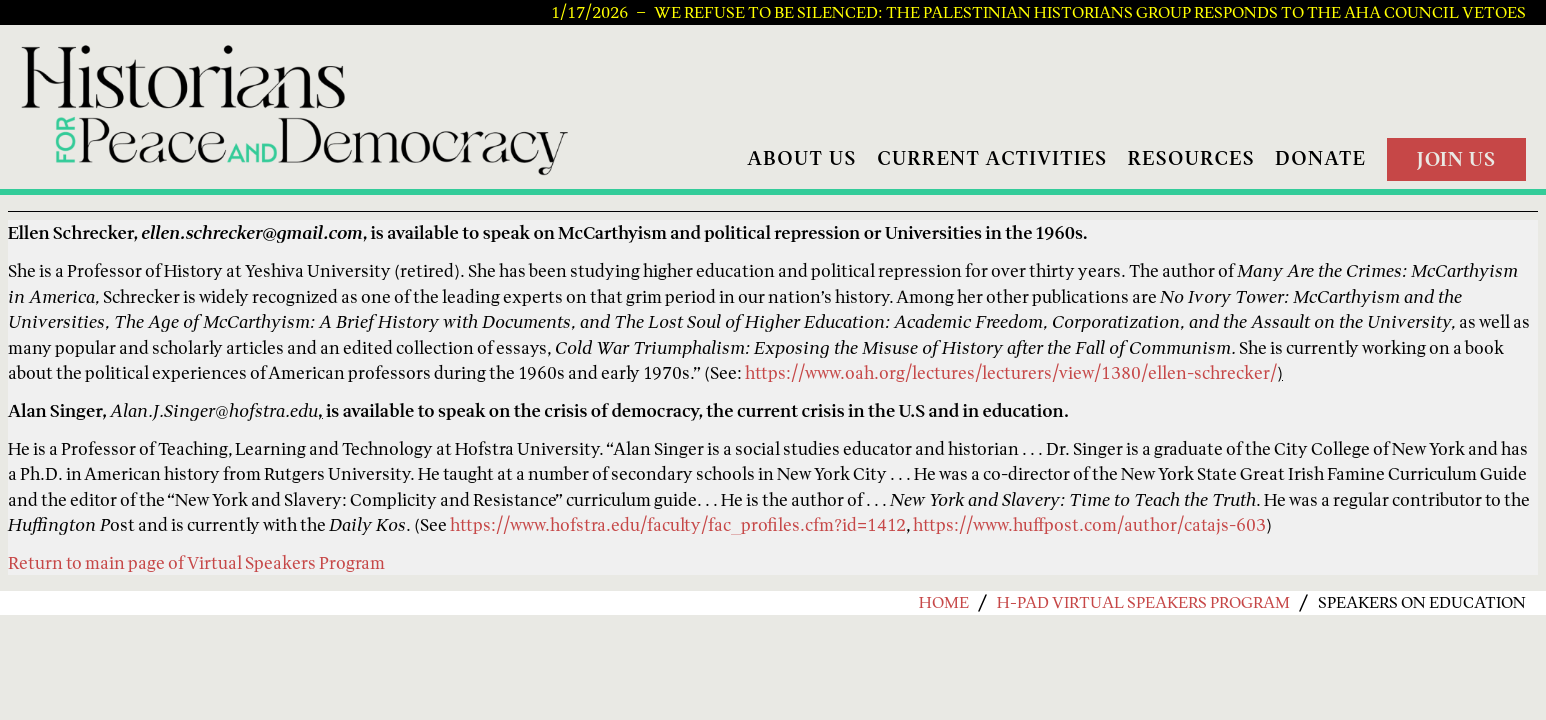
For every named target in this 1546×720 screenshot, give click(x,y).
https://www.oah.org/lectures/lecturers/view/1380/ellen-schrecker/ (1011, 372)
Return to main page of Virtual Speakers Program (196, 562)
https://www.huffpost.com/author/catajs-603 (1089, 524)
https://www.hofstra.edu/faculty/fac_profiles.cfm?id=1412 (678, 524)
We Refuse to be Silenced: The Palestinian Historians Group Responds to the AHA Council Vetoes (1090, 13)
